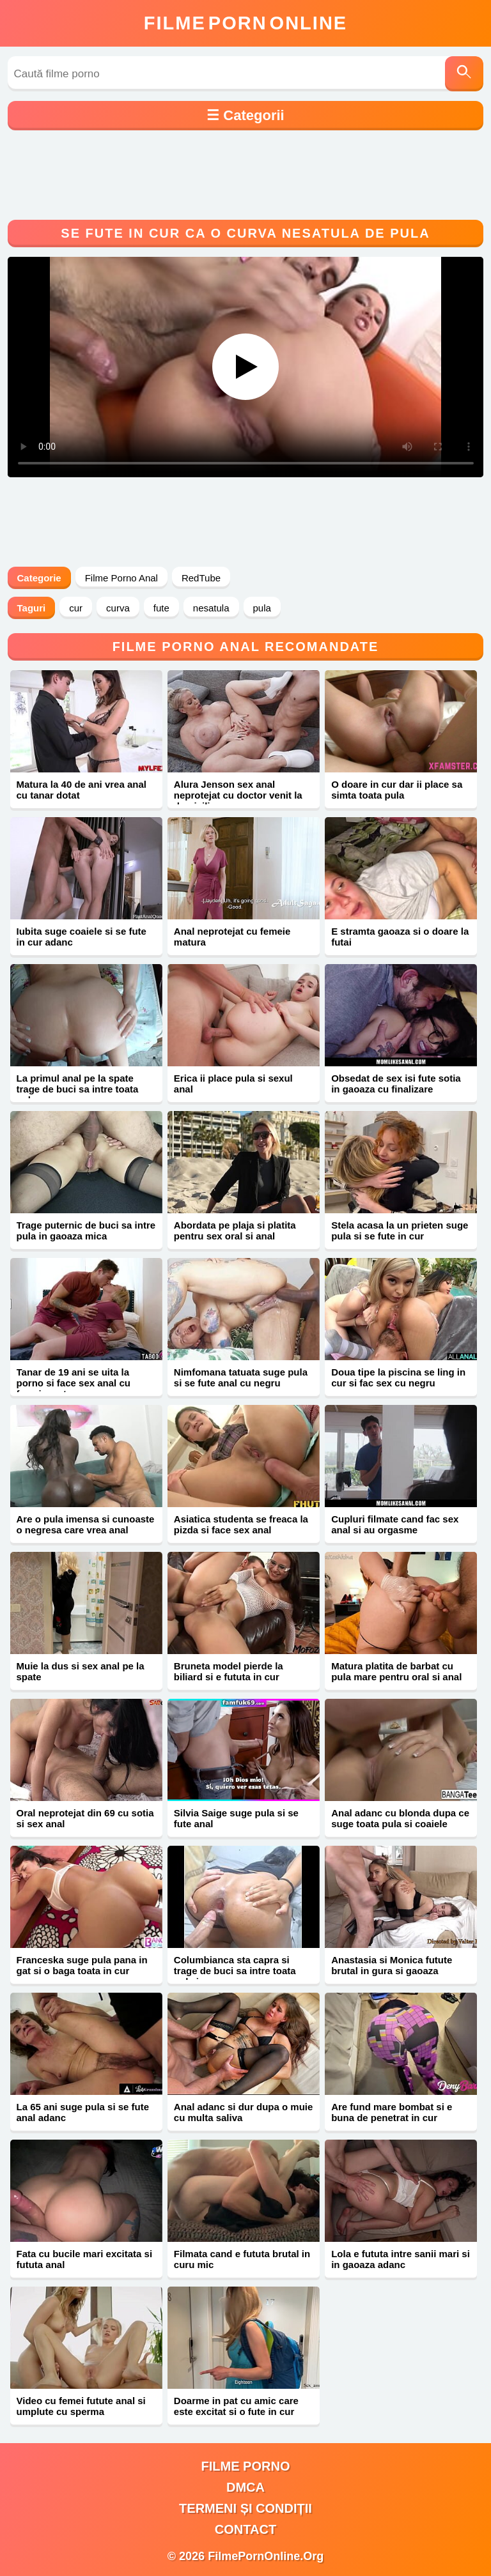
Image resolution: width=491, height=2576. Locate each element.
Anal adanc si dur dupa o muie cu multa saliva (243, 2112)
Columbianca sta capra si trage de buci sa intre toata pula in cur (235, 1970)
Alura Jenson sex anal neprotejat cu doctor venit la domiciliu (238, 795)
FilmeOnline (245, 23)
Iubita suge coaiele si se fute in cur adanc (81, 936)
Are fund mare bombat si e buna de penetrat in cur (391, 2112)
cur (75, 607)
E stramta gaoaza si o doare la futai (400, 936)
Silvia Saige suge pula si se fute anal (236, 1818)
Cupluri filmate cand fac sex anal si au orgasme (394, 1524)
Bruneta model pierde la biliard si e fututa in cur (228, 1671)
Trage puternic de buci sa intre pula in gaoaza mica (86, 1230)
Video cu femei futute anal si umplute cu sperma (81, 2406)
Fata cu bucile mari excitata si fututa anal (85, 2259)
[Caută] (464, 73)
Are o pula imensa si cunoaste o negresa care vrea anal (86, 1524)
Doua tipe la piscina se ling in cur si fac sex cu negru (398, 1377)
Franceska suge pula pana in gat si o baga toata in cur (82, 1965)
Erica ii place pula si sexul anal (233, 1083)
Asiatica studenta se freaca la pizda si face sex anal (241, 1524)
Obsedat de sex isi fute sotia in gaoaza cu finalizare (396, 1083)
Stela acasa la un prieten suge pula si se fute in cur (399, 1230)
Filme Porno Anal (121, 577)
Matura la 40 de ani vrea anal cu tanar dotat (81, 790)
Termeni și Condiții (245, 2508)
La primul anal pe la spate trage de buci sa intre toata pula (78, 1089)
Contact (245, 2529)
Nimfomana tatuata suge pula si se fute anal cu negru (241, 1377)
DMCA (245, 2487)
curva (118, 607)
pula (262, 607)
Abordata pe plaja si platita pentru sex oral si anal (235, 1230)
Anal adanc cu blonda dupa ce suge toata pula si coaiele (400, 1818)
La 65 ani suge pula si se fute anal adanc (83, 2112)
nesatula (211, 607)
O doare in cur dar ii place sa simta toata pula (396, 790)
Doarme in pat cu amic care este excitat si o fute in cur (236, 2406)
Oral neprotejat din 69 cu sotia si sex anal (85, 1818)
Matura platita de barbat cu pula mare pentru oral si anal (396, 1671)
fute (161, 607)
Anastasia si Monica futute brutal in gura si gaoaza (391, 1965)
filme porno (245, 2466)
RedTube (201, 577)
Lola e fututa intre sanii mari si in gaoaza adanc (400, 2259)
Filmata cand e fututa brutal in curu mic (242, 2259)
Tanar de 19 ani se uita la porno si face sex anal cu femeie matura (73, 1383)
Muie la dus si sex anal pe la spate (80, 1671)
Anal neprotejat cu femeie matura (232, 936)
